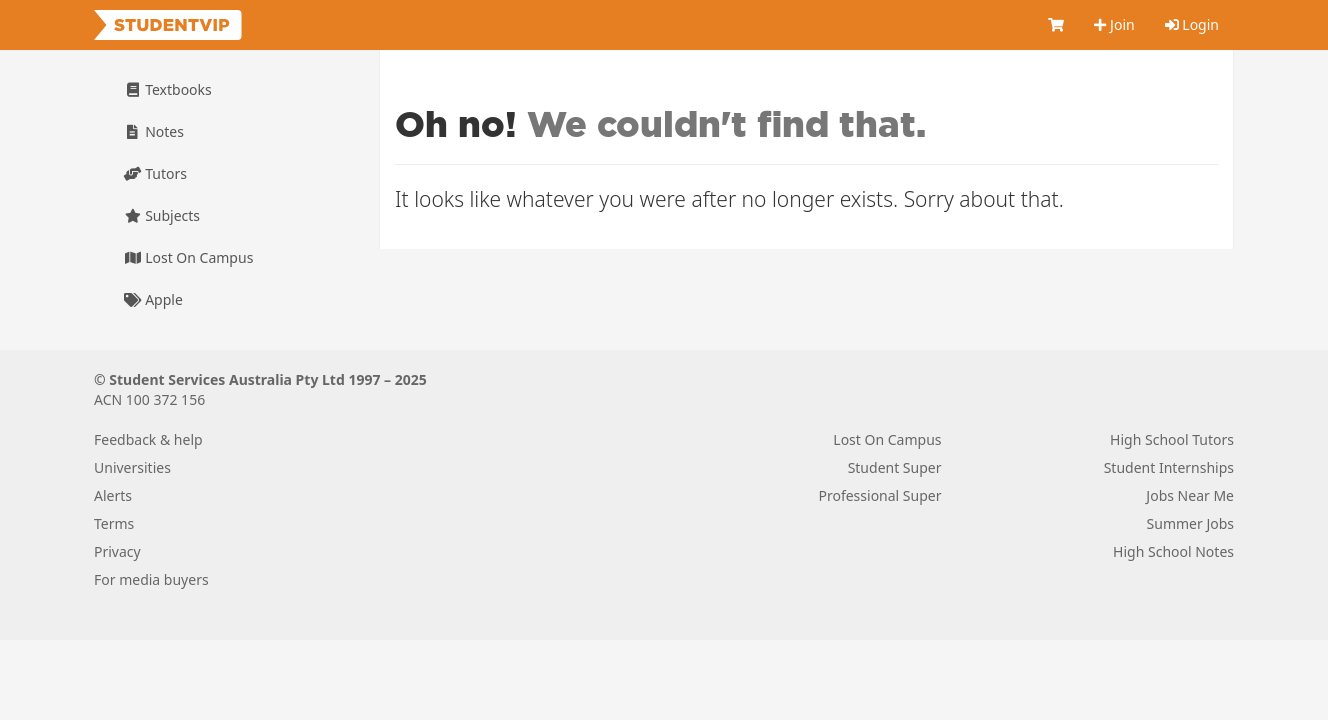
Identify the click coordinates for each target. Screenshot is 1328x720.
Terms (114, 523)
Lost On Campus (188, 257)
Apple (153, 299)
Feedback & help (148, 439)
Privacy (117, 551)
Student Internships (1169, 467)
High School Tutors (1172, 439)
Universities (132, 467)
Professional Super (879, 495)
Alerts (113, 495)
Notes (154, 131)
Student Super (895, 467)
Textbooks (168, 89)
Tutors (155, 173)
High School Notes (1173, 551)
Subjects (162, 215)
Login (1192, 24)
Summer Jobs (1190, 523)
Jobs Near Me (1190, 495)
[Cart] (1056, 25)
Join (1114, 24)
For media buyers (151, 579)
